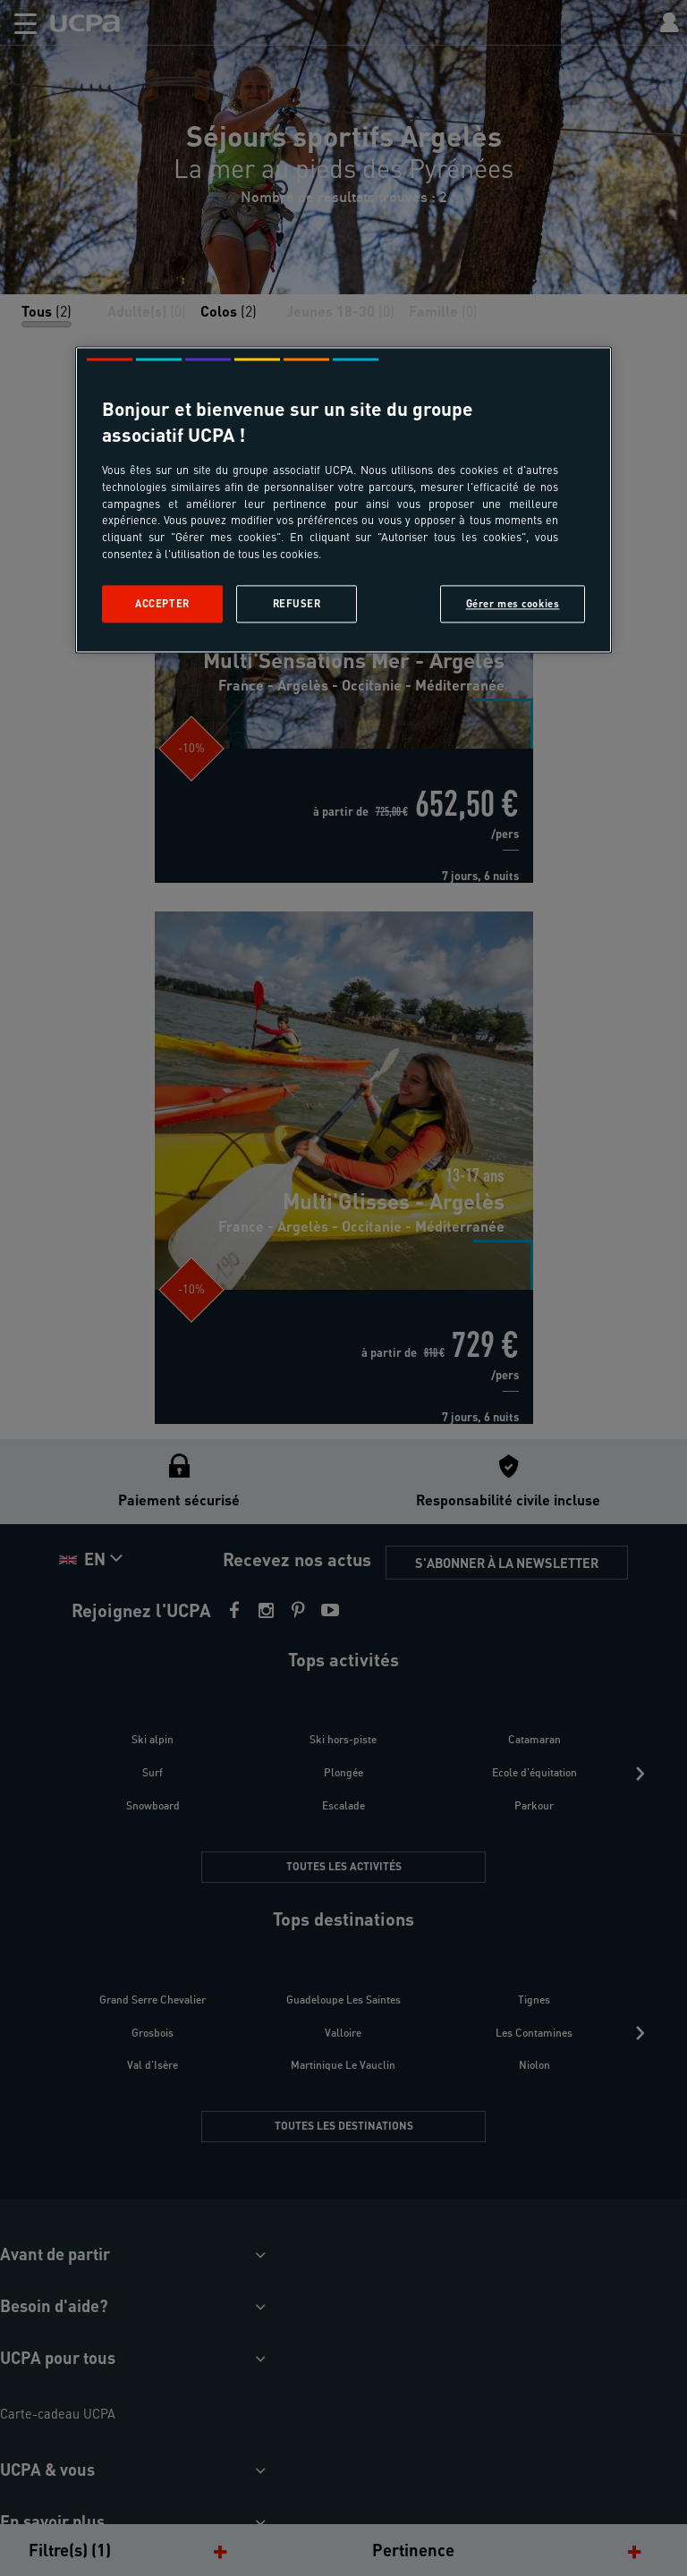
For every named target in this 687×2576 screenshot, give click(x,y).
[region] (343, 499)
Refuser (297, 604)
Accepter (162, 604)
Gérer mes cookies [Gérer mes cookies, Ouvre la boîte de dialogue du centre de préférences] (513, 604)
